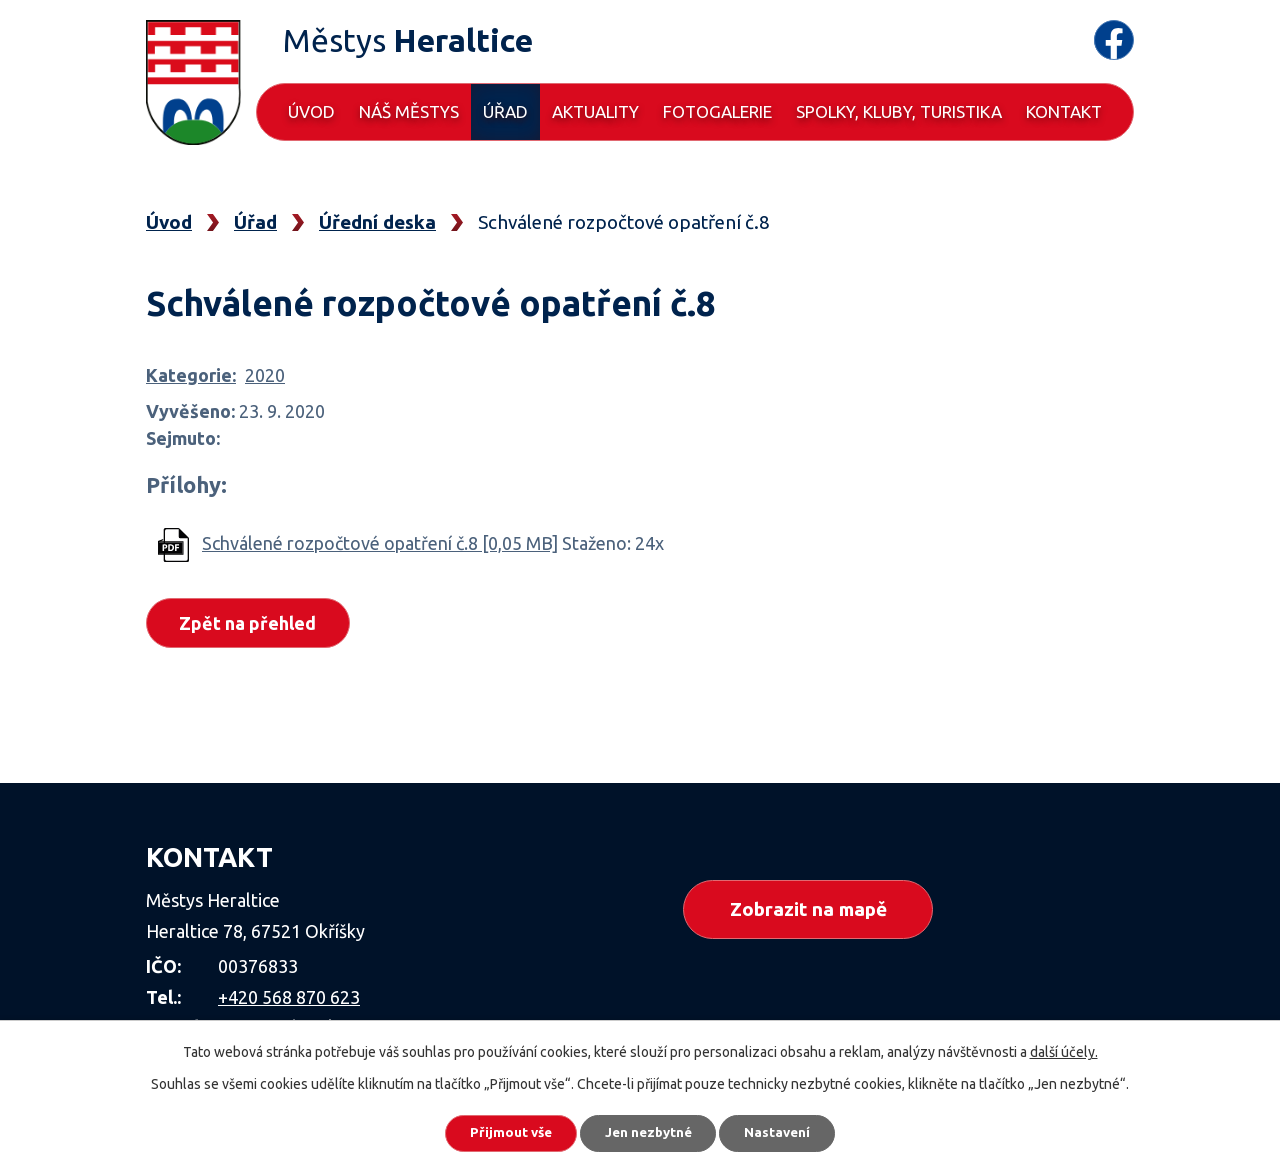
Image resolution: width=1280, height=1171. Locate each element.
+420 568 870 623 (289, 997)
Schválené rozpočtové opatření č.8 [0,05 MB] (380, 543)
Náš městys (409, 111)
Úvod (311, 111)
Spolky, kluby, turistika (899, 111)
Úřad (505, 111)
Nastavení (790, 1131)
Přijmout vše (499, 1131)
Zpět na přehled (251, 624)
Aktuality (595, 111)
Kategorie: (191, 375)
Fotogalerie (717, 111)
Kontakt (1064, 111)
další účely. (1064, 1048)
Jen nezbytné (649, 1131)
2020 (265, 375)
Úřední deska (377, 222)
